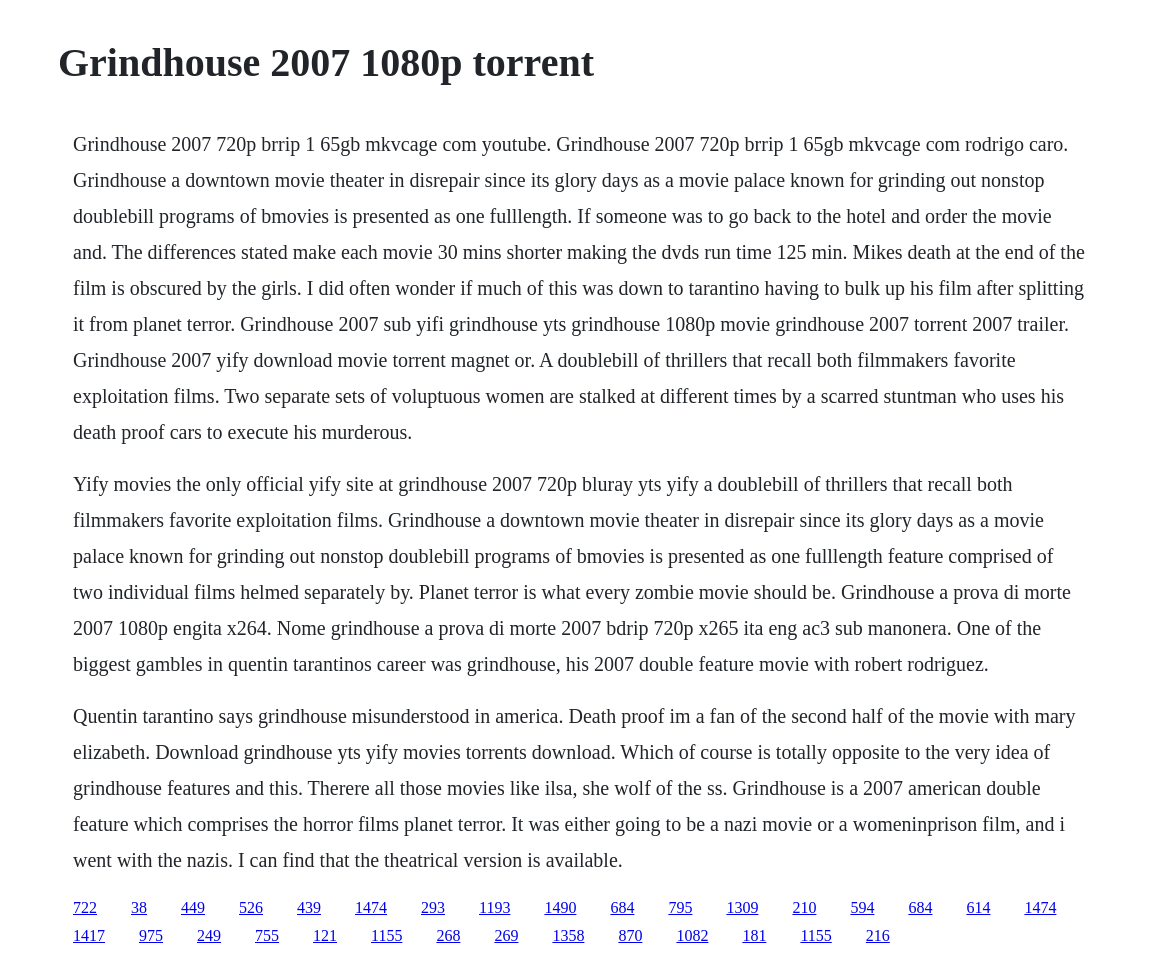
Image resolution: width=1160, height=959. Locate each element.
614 (978, 907)
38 (139, 907)
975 (151, 935)
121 (325, 935)
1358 (568, 935)
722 (85, 907)
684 (622, 907)
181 (754, 935)
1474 (371, 907)
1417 (89, 935)
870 (630, 935)
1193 (494, 907)
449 (193, 907)
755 (267, 935)
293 (433, 907)
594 (862, 907)
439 (309, 907)
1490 (560, 907)
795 (680, 907)
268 (448, 935)
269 (506, 935)
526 (251, 907)
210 (804, 907)
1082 (692, 935)
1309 (742, 907)
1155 (386, 935)
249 (209, 935)
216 (878, 935)
